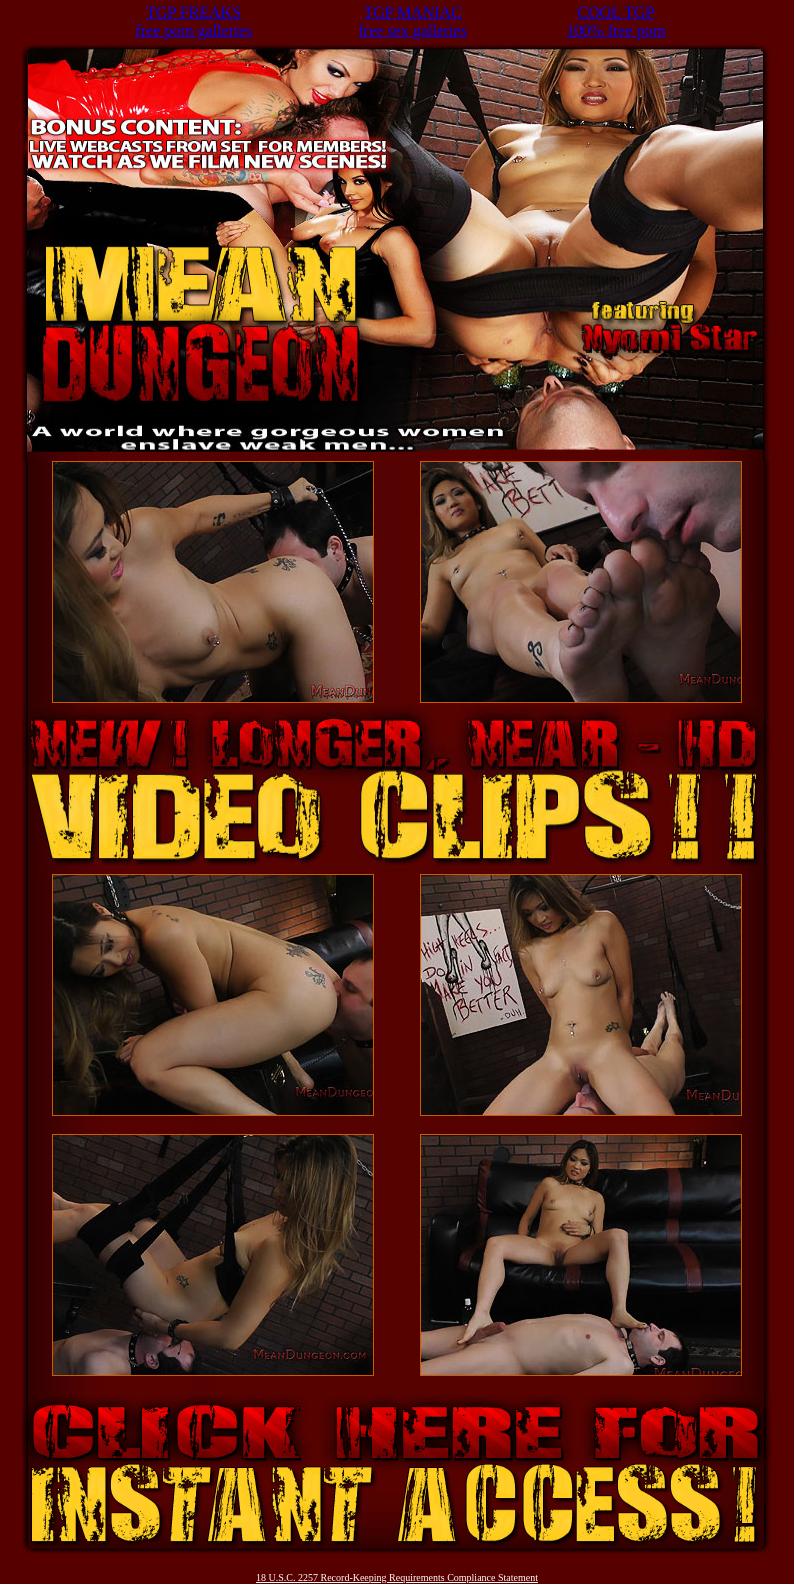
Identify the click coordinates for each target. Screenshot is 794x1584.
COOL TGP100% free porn (616, 21)
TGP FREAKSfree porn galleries (193, 21)
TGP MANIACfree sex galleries (413, 21)
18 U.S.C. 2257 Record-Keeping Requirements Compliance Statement (397, 1577)
